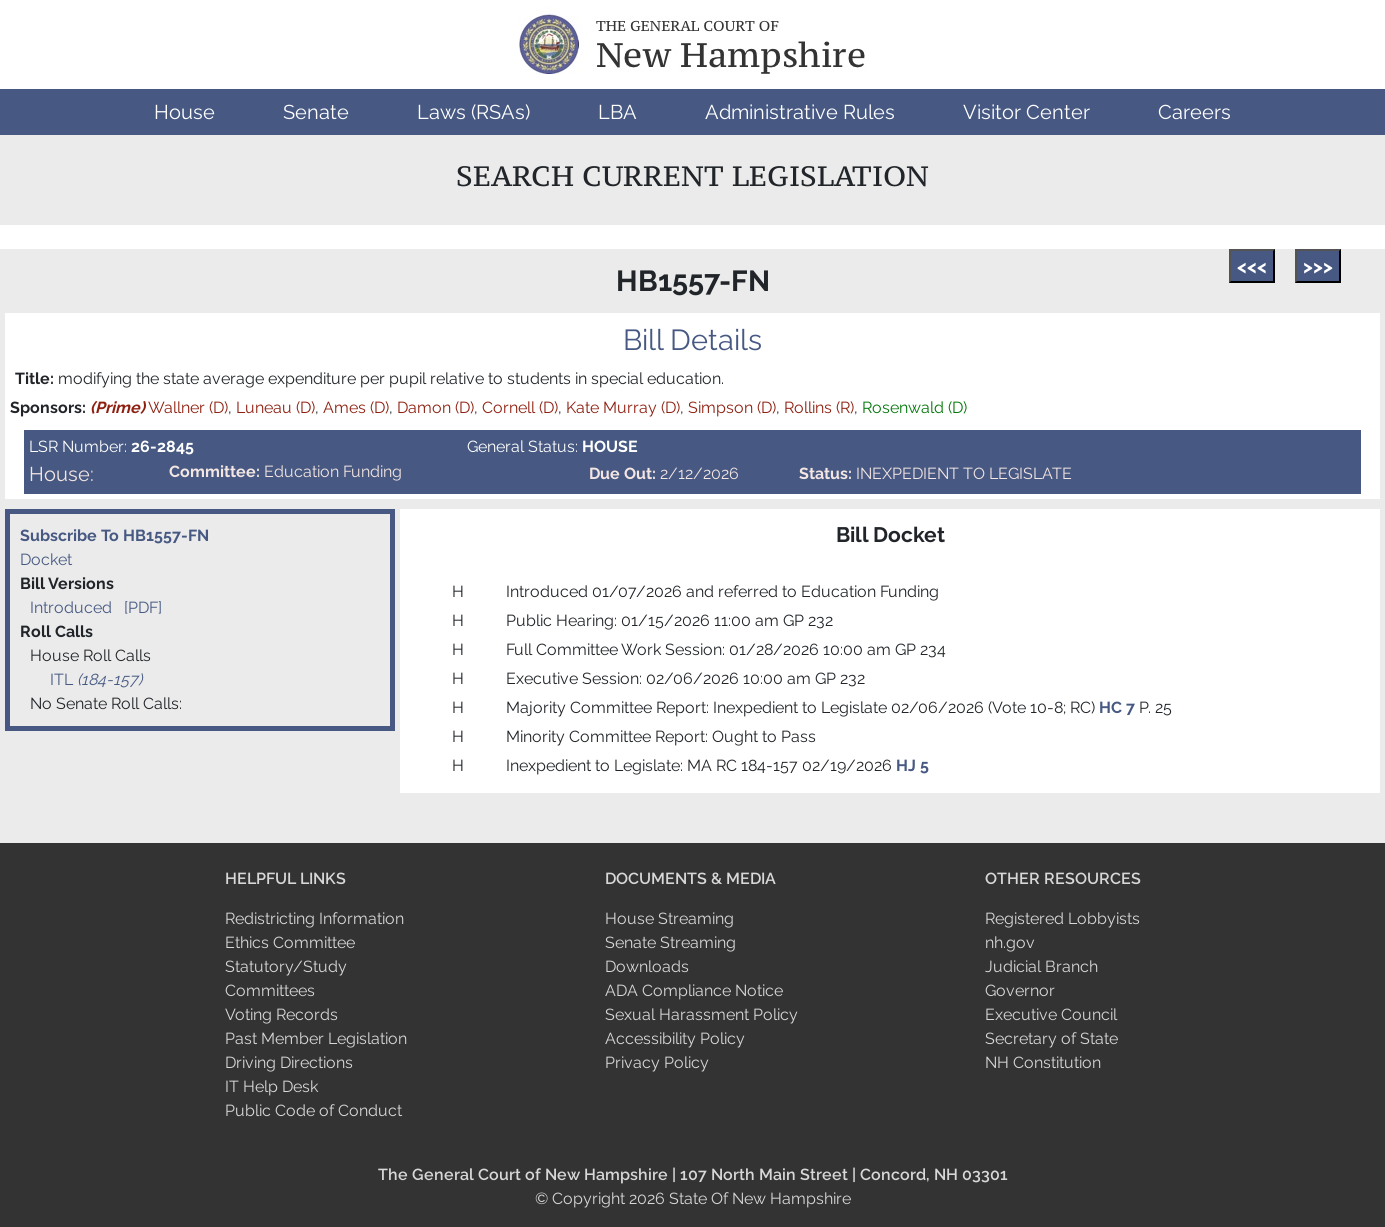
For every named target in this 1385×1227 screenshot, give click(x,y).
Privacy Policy (657, 1062)
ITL (96, 679)
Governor (1020, 990)
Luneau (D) (275, 407)
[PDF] (143, 607)
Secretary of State (1051, 1038)
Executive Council (1051, 1014)
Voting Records (281, 1014)
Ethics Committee (290, 942)
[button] (184, 112)
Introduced (71, 607)
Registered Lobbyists (1062, 918)
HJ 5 (912, 765)
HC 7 (1119, 707)
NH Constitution (1043, 1062)
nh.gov (1010, 942)
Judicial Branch (1041, 966)
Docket (46, 559)
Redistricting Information (314, 918)
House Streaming (669, 918)
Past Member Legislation (316, 1038)
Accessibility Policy (675, 1038)
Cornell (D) (520, 407)
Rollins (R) (819, 407)
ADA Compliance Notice (694, 990)
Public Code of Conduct (313, 1110)
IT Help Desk (271, 1086)
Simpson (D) (732, 407)
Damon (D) (435, 407)
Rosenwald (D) (914, 407)
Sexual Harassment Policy (701, 1014)
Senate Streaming (670, 942)
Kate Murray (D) (623, 407)
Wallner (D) (159, 407)
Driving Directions (289, 1062)
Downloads (647, 966)
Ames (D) (356, 407)
